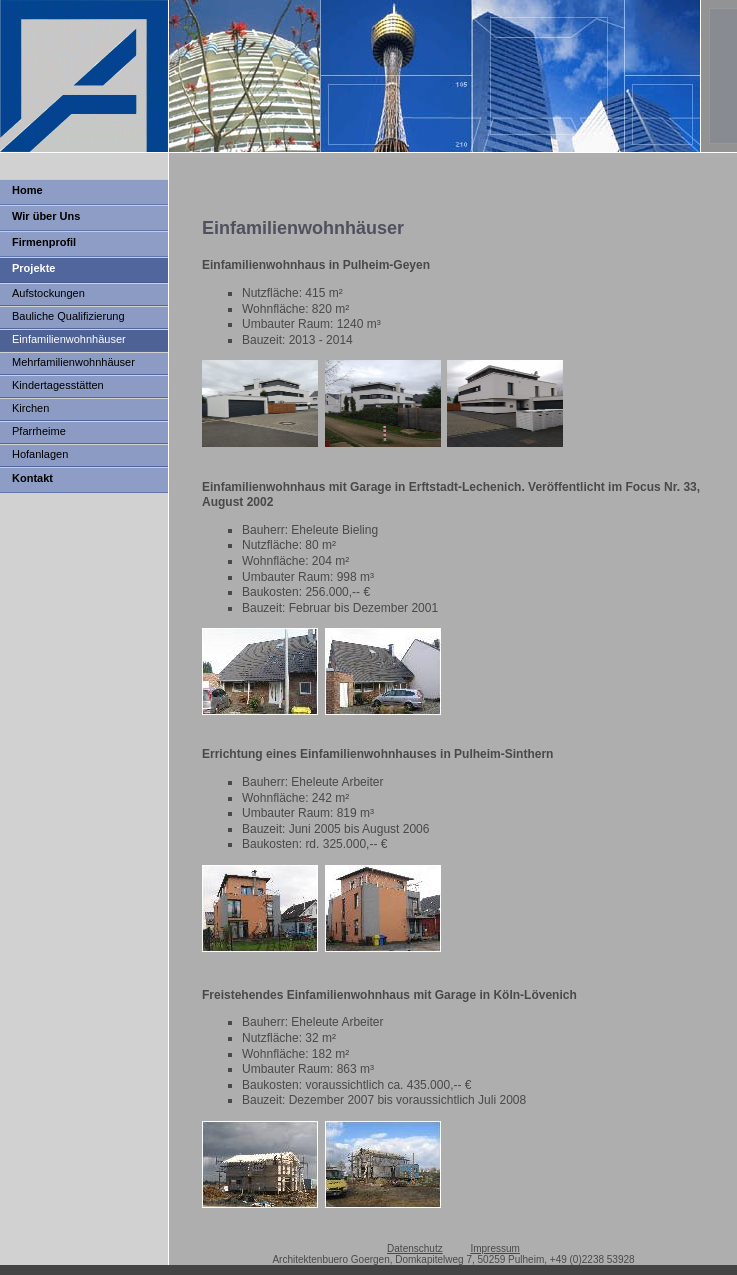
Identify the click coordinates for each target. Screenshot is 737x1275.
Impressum (494, 1248)
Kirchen (30, 408)
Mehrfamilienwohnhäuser (73, 362)
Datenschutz (415, 1248)
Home (27, 190)
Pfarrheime (39, 431)
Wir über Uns (46, 216)
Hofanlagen (40, 454)
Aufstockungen (48, 293)
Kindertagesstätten (58, 385)
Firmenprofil (44, 242)
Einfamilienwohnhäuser (69, 339)
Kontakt (32, 478)
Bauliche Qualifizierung (68, 316)
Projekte (33, 268)
